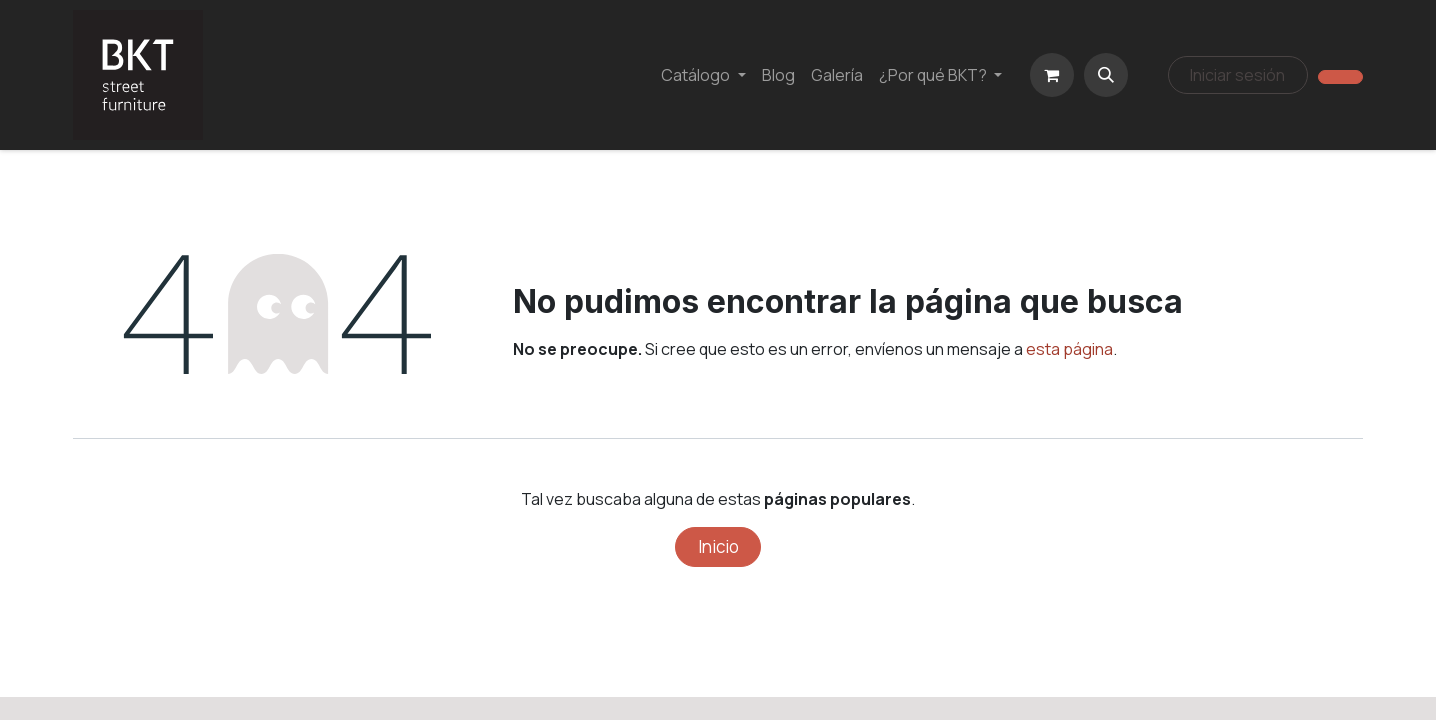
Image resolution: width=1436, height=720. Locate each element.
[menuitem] (703, 75)
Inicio (718, 546)
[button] (1106, 75)
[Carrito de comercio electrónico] (1052, 75)
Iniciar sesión (1237, 75)
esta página (1069, 349)
